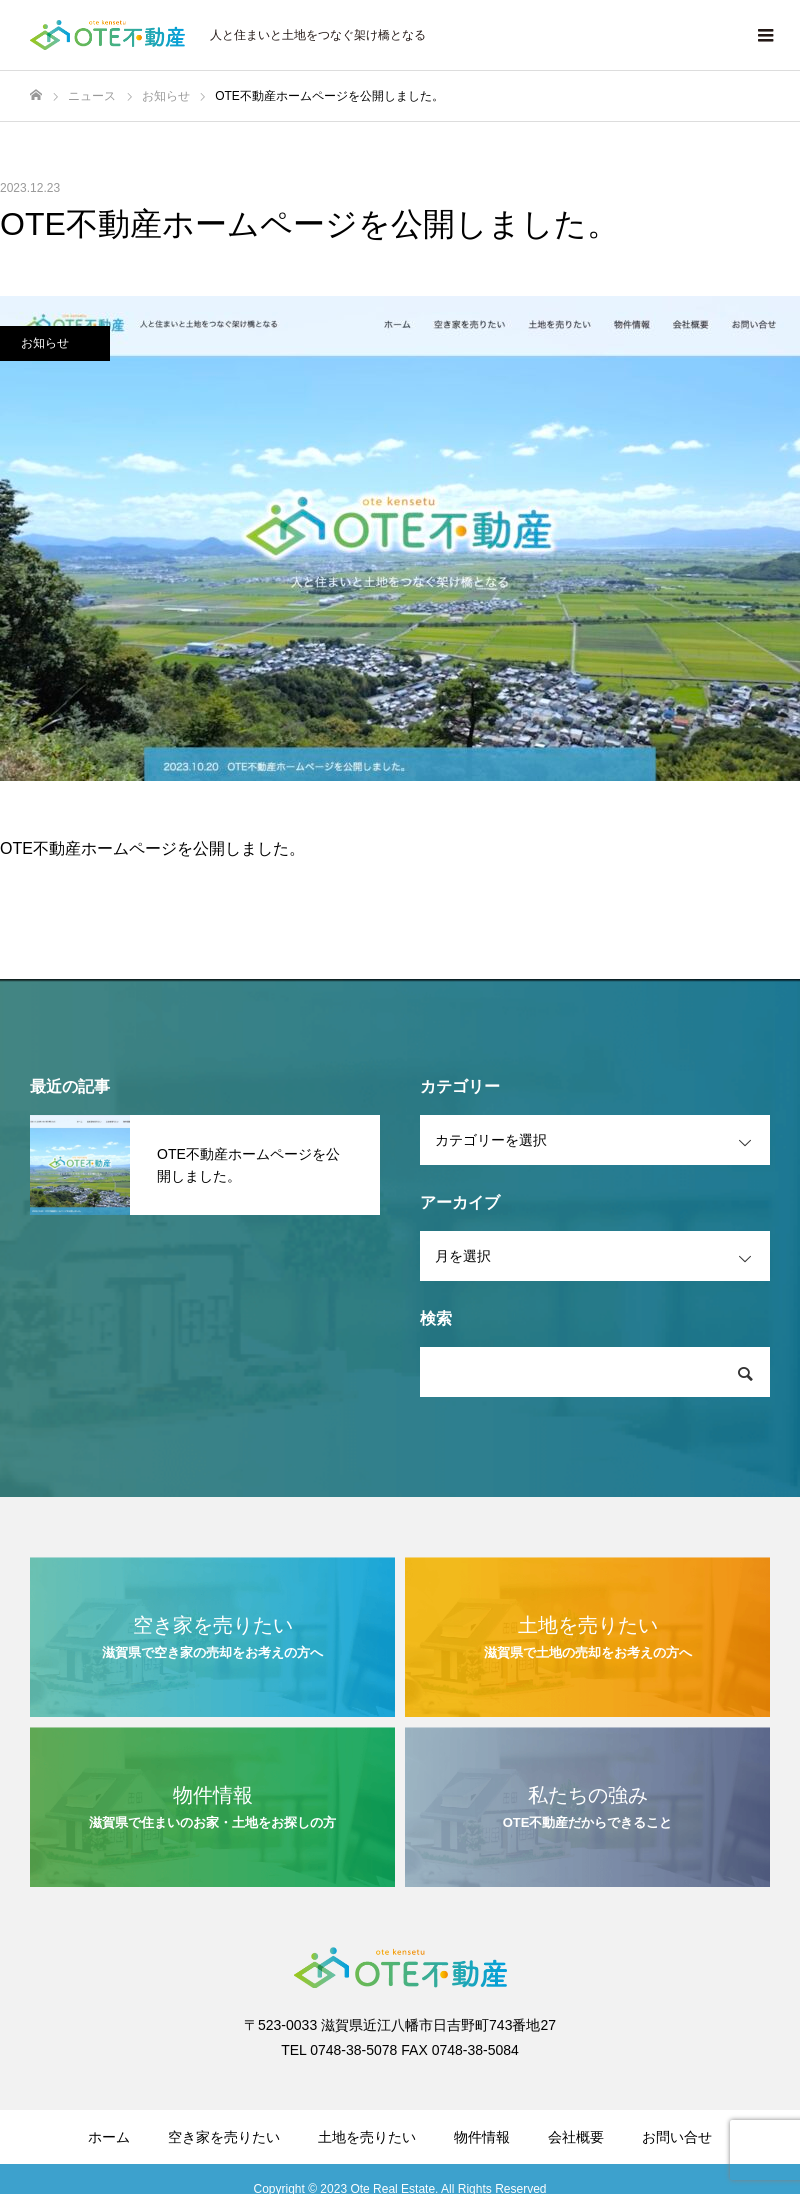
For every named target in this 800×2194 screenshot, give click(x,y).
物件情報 (482, 2137)
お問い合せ (677, 2137)
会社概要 (576, 2137)
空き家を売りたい (224, 2137)
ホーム (109, 2137)
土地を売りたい (367, 2137)
